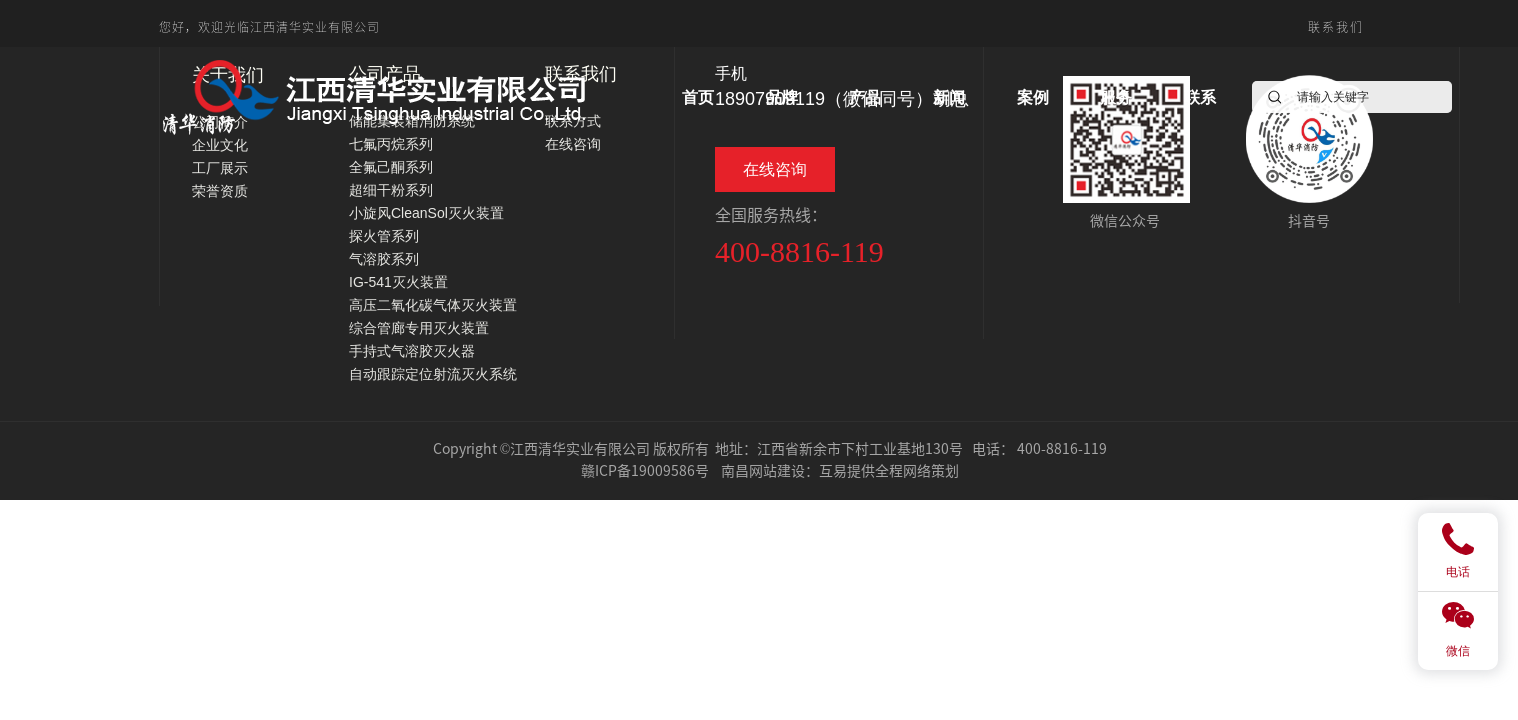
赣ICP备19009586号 (645, 470)
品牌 (782, 97)
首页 (698, 97)
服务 (1116, 97)
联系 (1200, 97)
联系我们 (1336, 27)
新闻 (949, 97)
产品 (865, 97)
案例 (1033, 97)
